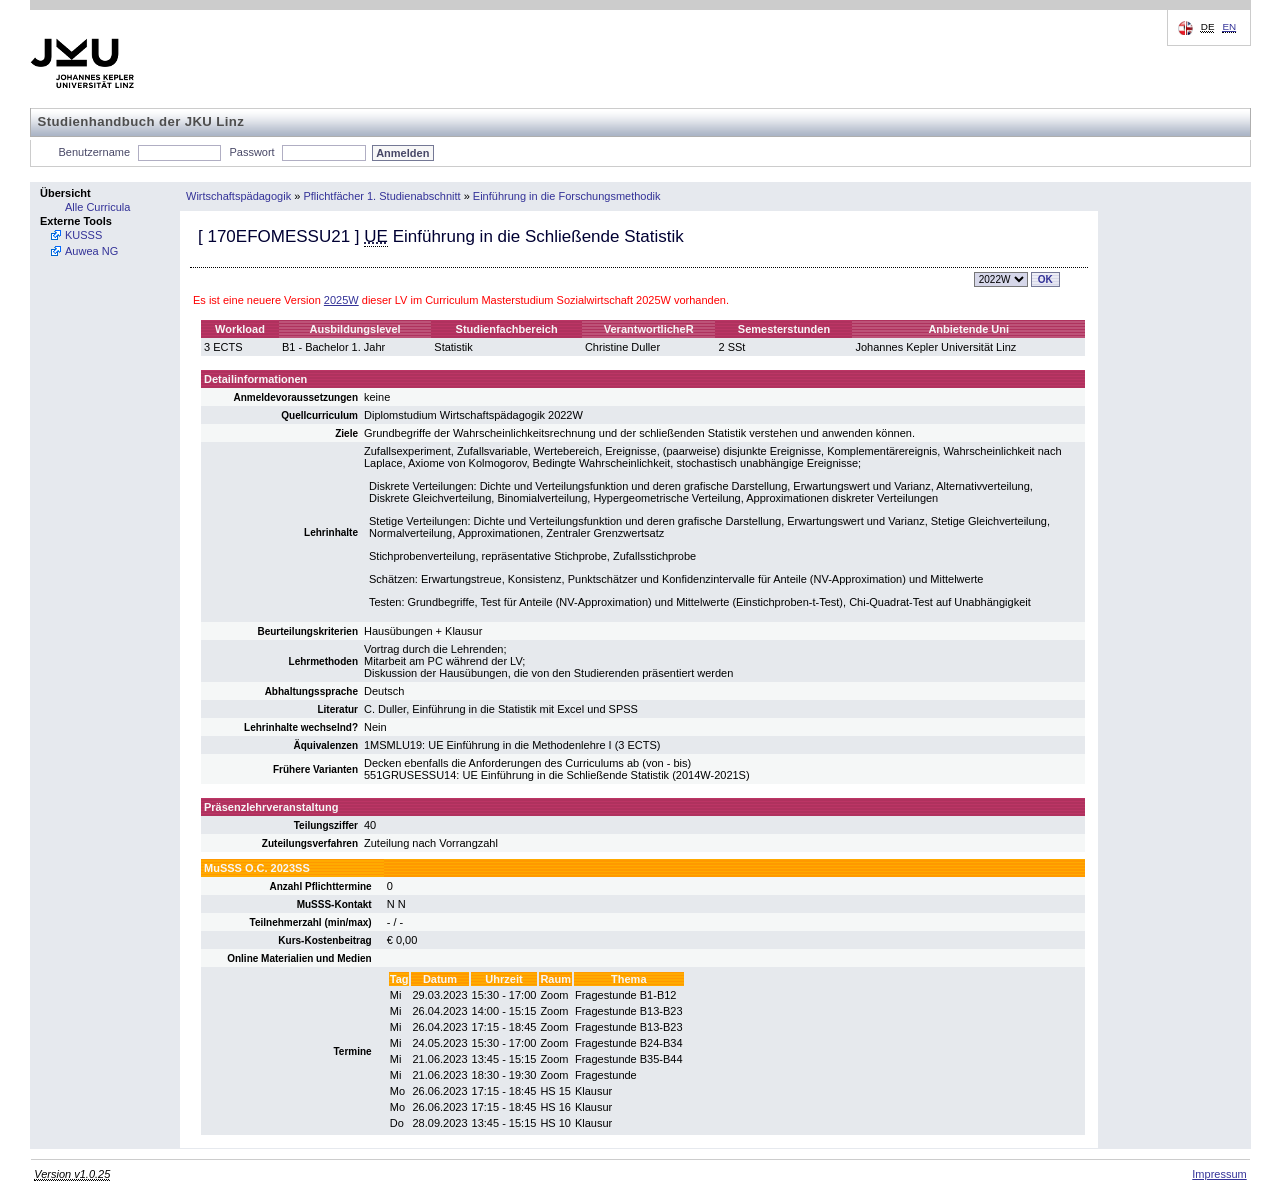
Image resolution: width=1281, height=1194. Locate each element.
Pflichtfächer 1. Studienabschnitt (381, 196)
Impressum (1219, 1174)
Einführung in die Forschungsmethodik (567, 196)
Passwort (251, 152)
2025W (341, 300)
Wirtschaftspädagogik (238, 196)
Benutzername (95, 152)
